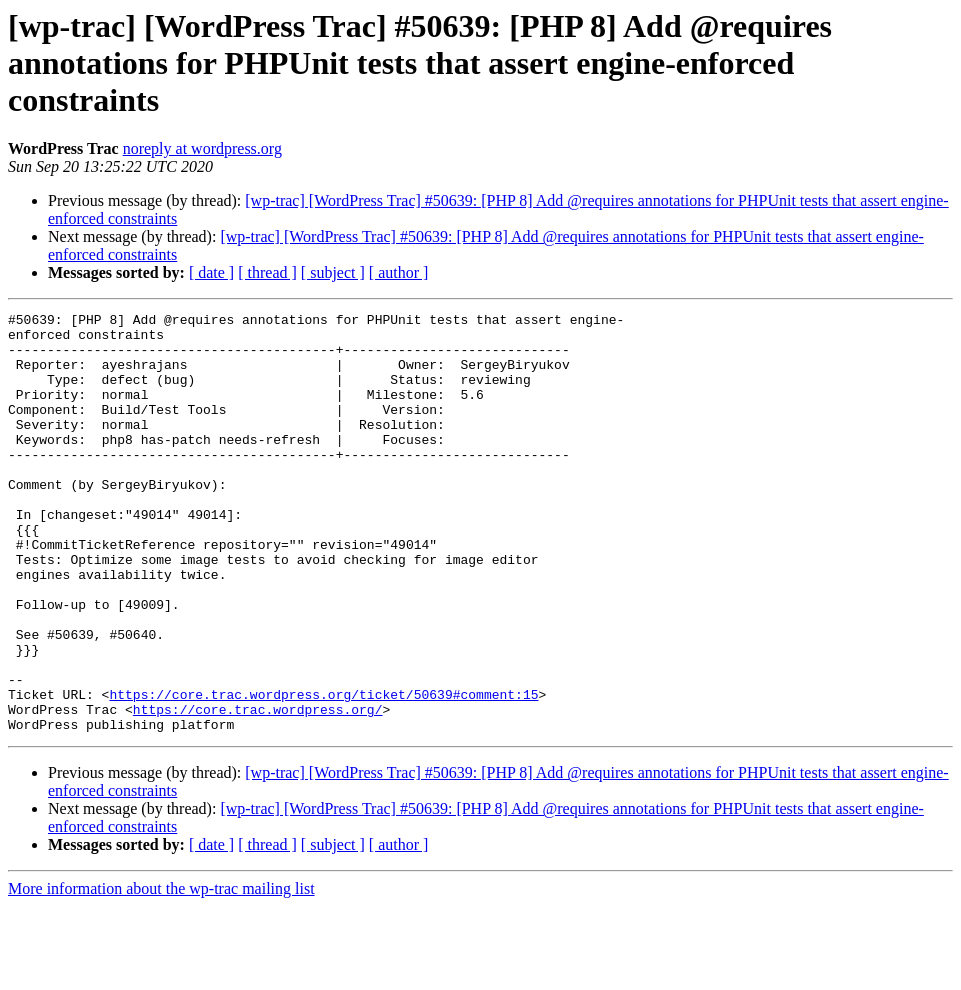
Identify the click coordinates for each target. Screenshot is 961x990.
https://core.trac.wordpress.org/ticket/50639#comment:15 (323, 772)
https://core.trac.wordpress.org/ (258, 790)
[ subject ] (333, 272)
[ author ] (399, 272)
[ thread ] (267, 272)
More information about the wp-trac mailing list (161, 972)
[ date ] (211, 272)
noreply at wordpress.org (202, 148)
